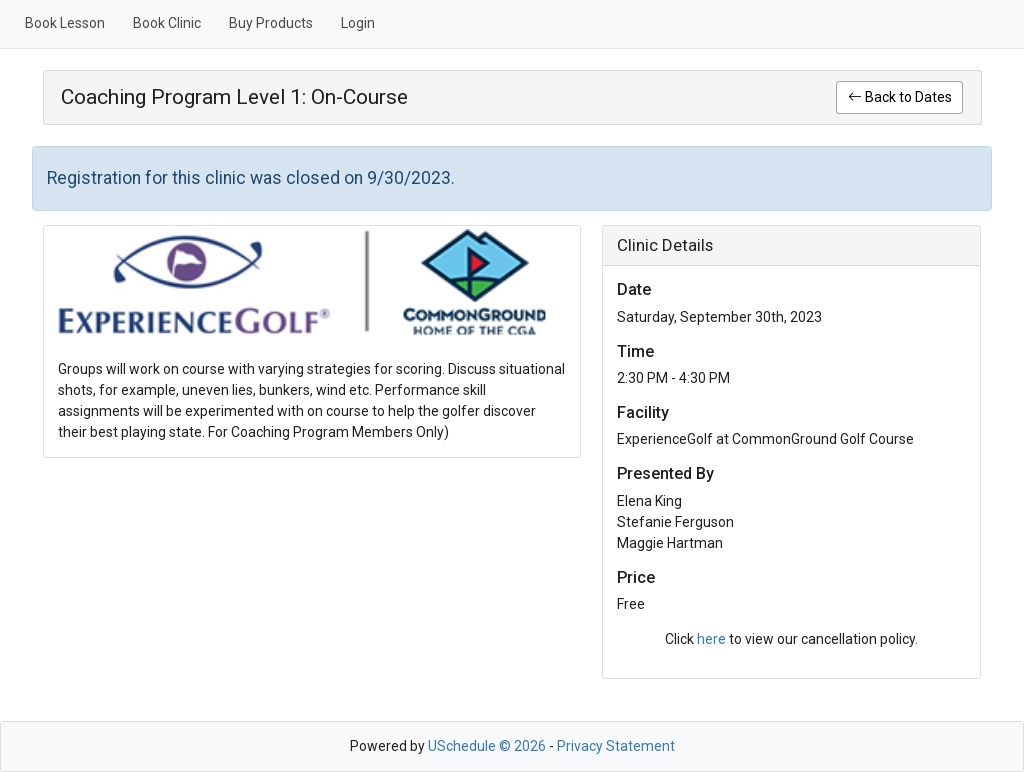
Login (358, 23)
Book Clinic (167, 23)
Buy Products (271, 23)
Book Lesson (65, 23)
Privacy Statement (616, 746)
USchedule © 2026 (487, 746)
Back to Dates (900, 97)
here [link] (711, 639)
